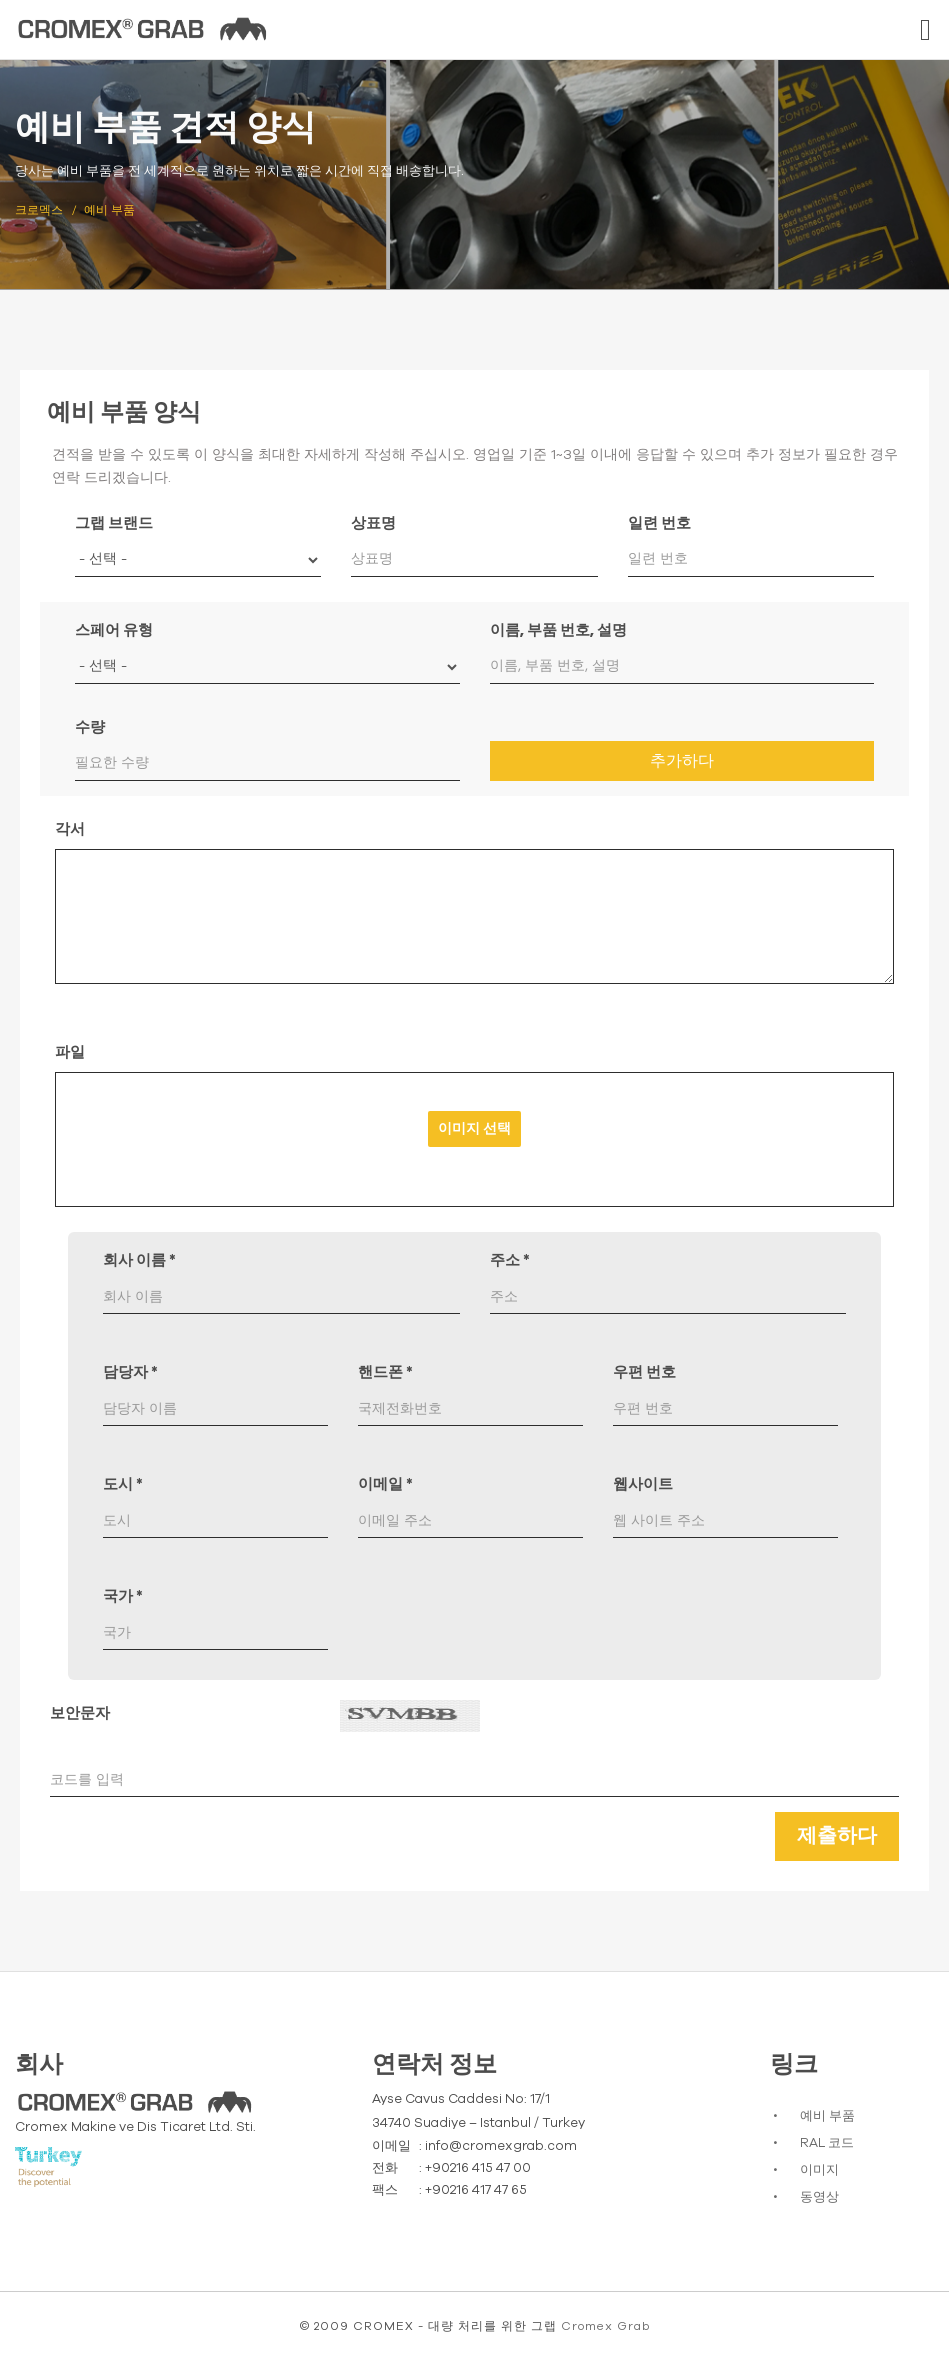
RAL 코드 (827, 2143)
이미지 (819, 2170)
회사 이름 (139, 1260)
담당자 (130, 1372)
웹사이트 (643, 1484)
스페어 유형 (114, 630)
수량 (90, 727)
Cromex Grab (605, 2326)
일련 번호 (659, 523)
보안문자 (80, 1713)
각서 (70, 829)
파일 (70, 1052)
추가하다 (682, 761)
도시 (123, 1484)
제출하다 (837, 1836)
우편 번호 (644, 1372)
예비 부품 (827, 2116)
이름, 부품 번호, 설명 (558, 630)
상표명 (373, 523)
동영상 (819, 2197)
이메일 (385, 1484)
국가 (123, 1596)
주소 (510, 1260)
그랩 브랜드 (114, 523)
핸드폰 (385, 1372)
